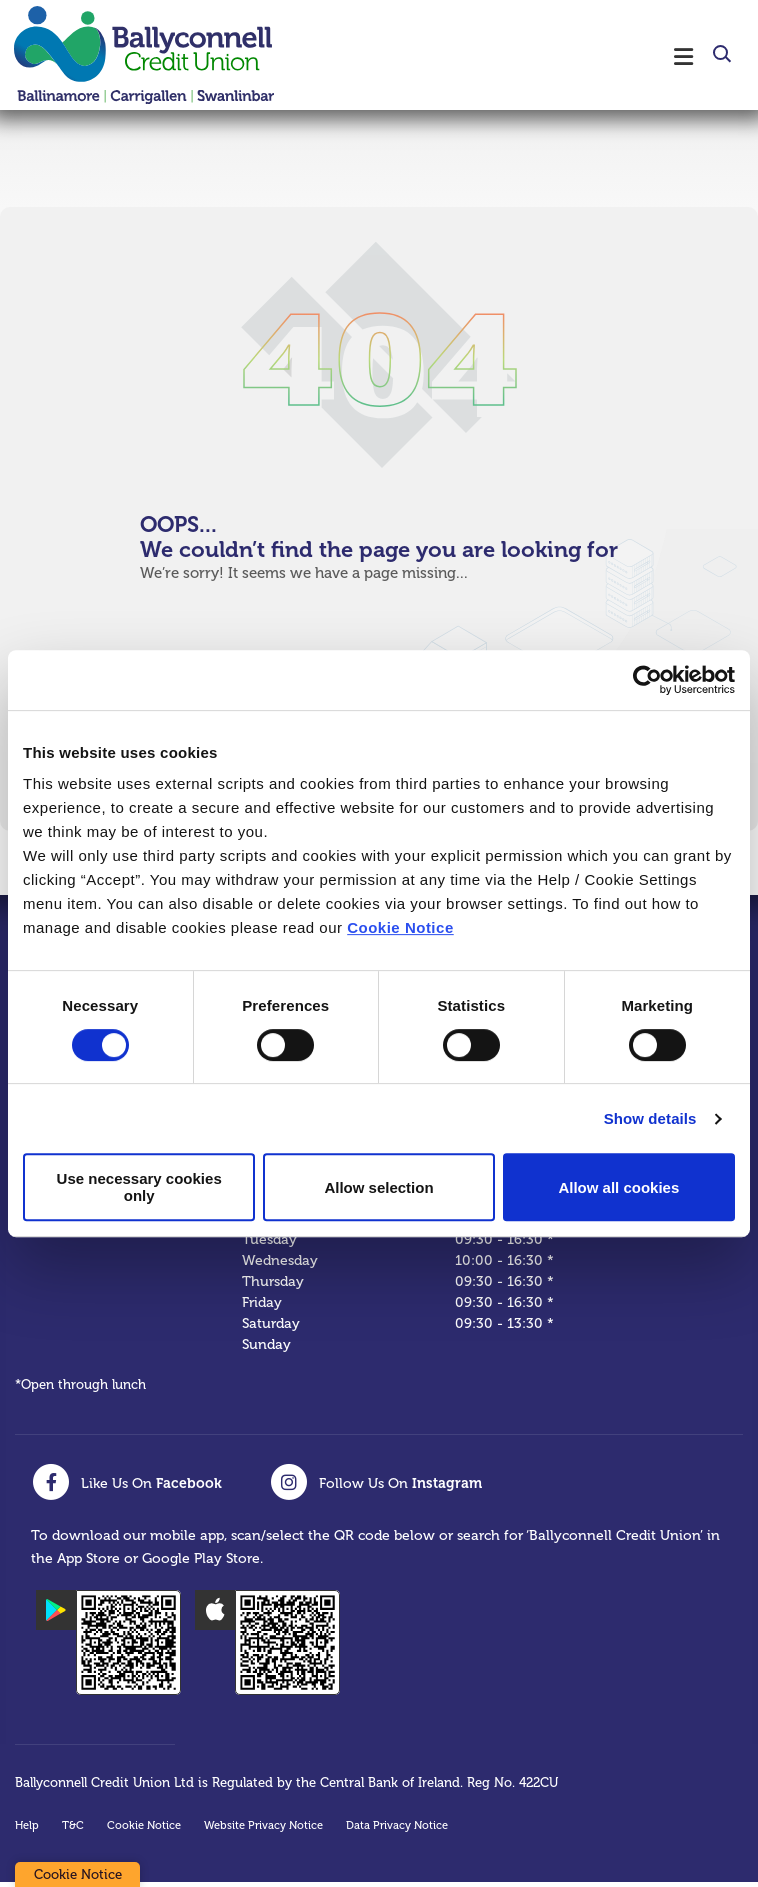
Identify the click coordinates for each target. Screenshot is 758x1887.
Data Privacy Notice (397, 1830)
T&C (73, 1830)
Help (27, 1830)
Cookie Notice (400, 927)
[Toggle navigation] (509, 55)
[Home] (130, 55)
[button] (720, 57)
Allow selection (378, 1187)
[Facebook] (126, 1487)
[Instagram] (375, 1487)
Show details (650, 1118)
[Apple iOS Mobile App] (267, 1647)
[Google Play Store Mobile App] (108, 1647)
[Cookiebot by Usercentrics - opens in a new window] (647, 680)
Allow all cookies (618, 1187)
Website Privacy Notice (263, 1830)
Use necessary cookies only (139, 1187)
